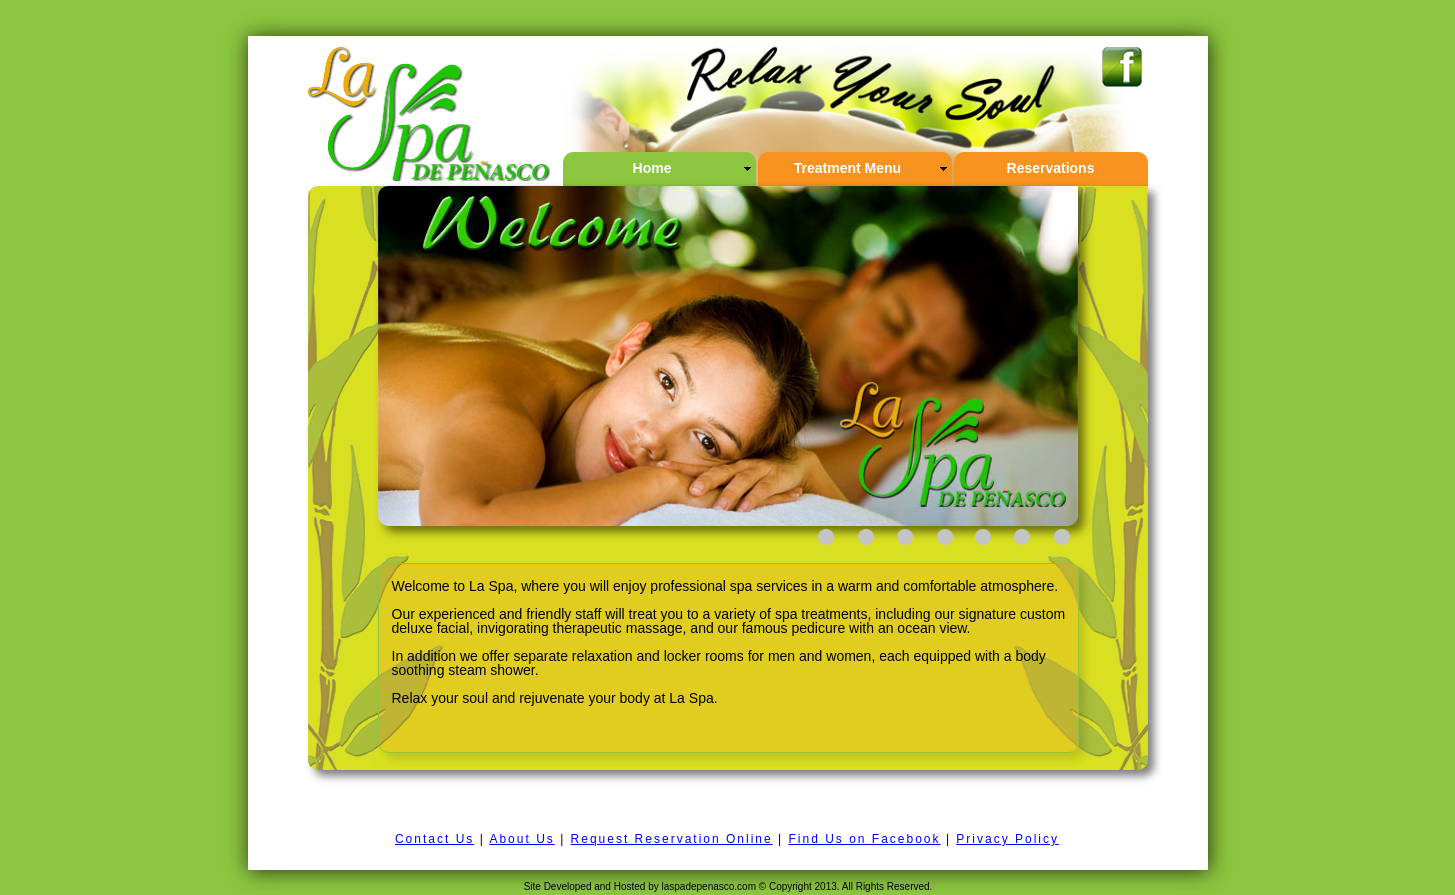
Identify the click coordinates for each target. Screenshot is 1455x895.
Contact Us (434, 839)
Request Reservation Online (672, 839)
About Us (521, 839)
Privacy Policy (1007, 839)
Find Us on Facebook (864, 839)
